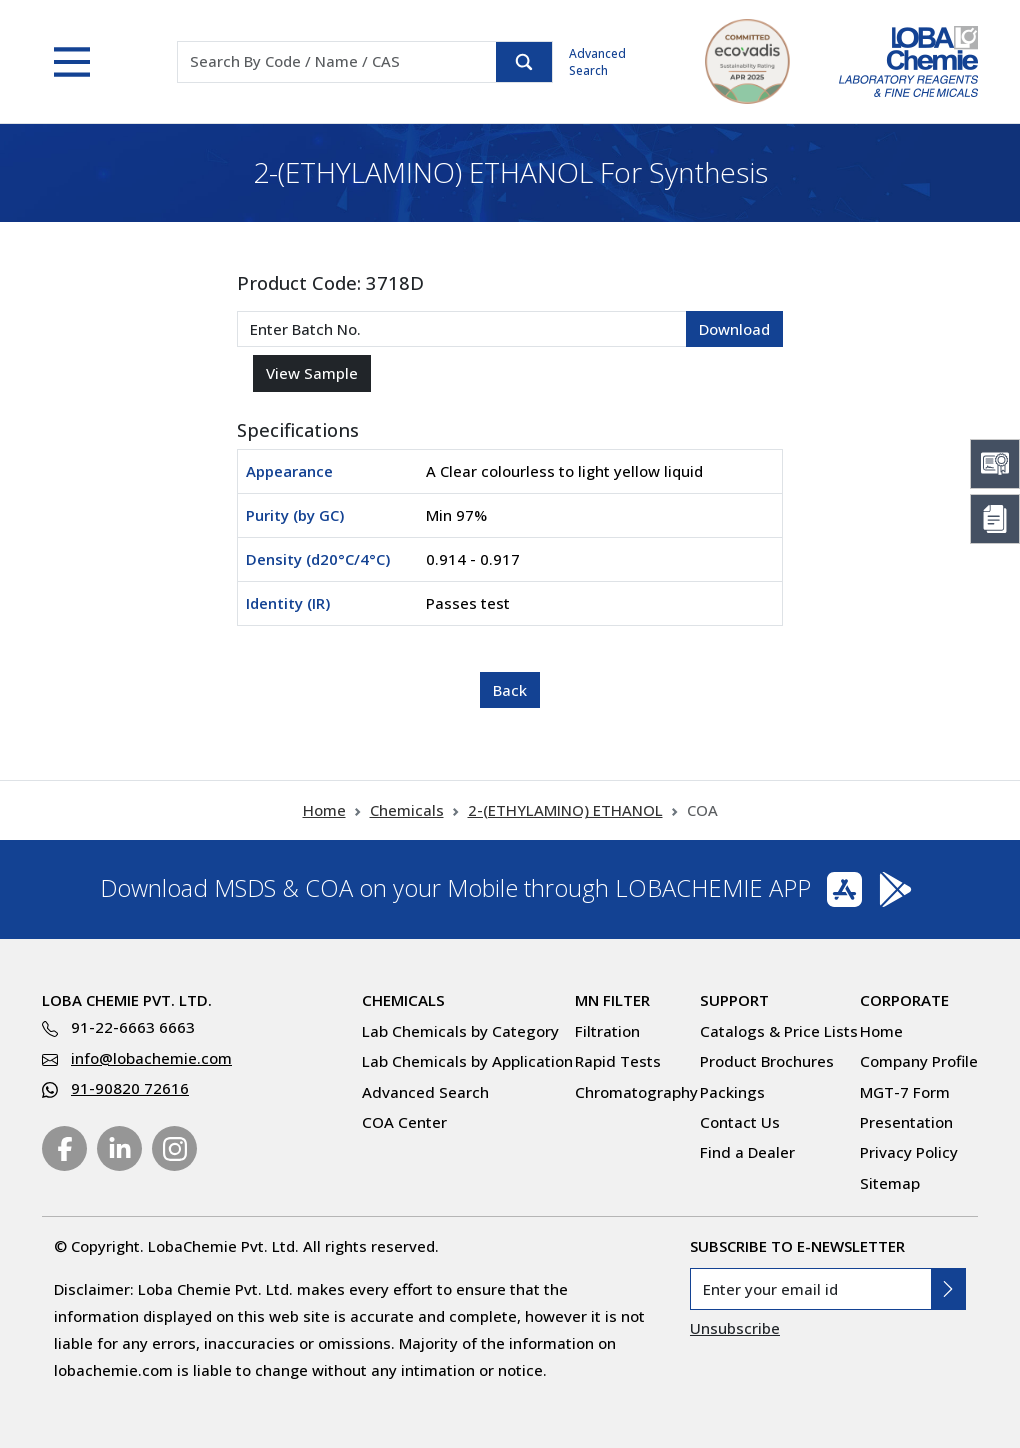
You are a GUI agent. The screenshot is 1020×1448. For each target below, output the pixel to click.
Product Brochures (767, 1061)
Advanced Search (597, 62)
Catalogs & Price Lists (779, 1031)
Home (324, 810)
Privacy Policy (909, 1152)
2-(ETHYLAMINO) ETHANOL (565, 810)
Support (734, 1000)
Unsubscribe (735, 1328)
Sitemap (890, 1183)
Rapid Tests (618, 1061)
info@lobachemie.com (151, 1058)
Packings (732, 1092)
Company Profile (919, 1061)
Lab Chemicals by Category (460, 1031)
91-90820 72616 (130, 1088)
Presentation (906, 1122)
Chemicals (407, 810)
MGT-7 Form (905, 1092)
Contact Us (740, 1122)
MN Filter (612, 1000)
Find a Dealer (747, 1152)
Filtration (607, 1031)
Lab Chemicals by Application (467, 1061)
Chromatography (636, 1092)
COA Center (404, 1122)
